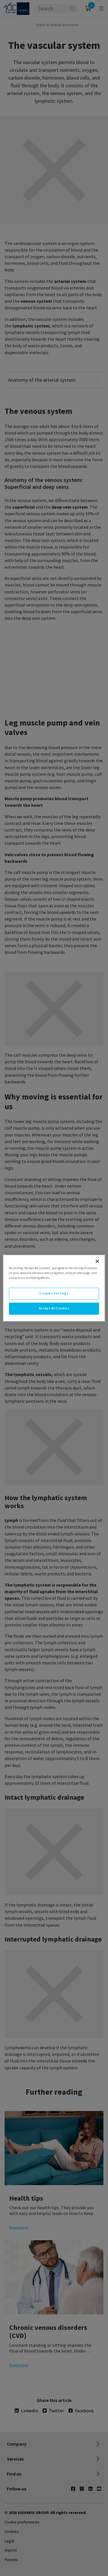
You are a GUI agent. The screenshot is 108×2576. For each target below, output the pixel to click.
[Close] (97, 1261)
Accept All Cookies (54, 1308)
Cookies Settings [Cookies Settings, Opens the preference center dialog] (53, 1293)
